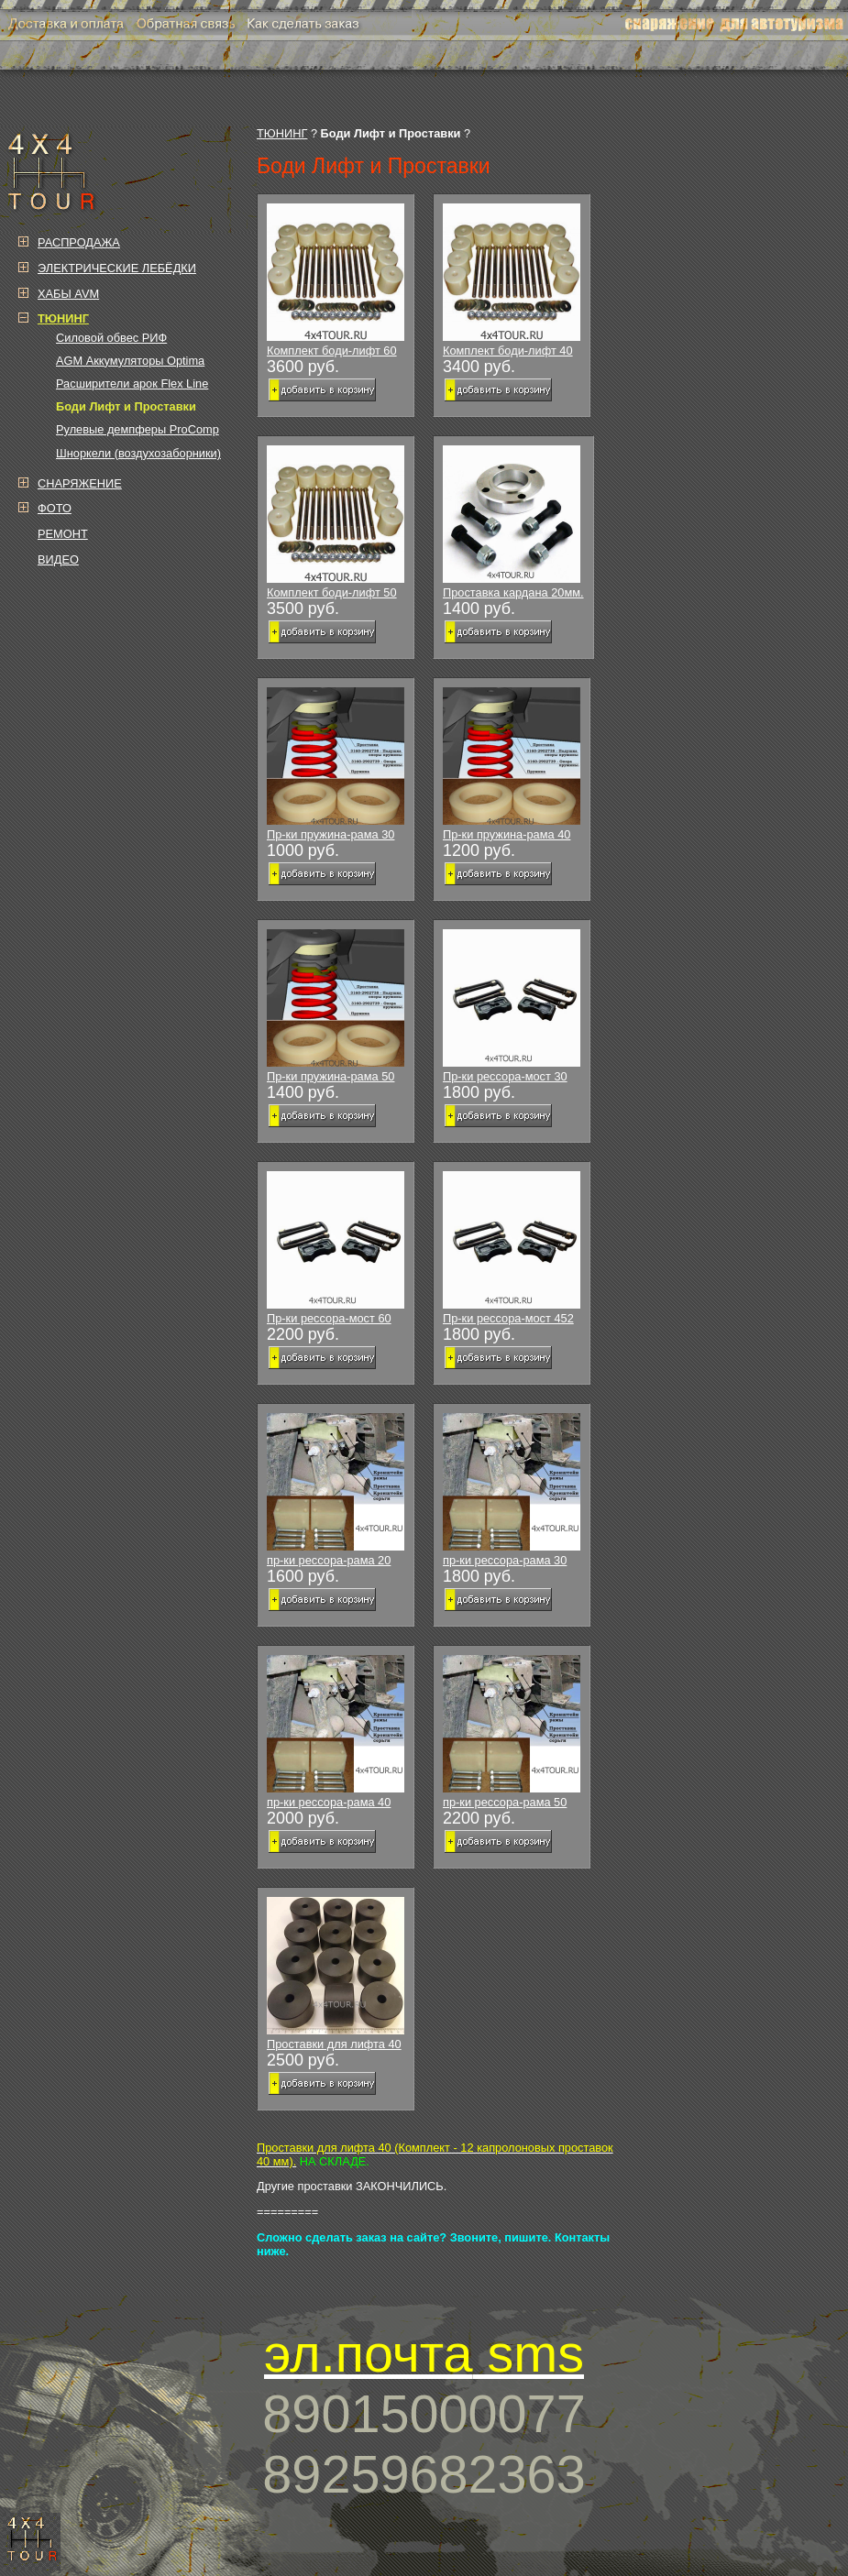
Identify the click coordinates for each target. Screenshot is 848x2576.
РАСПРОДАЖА (79, 242)
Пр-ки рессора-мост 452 (511, 1248)
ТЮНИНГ (282, 133)
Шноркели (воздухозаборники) (138, 453)
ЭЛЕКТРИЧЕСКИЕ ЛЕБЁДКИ (117, 268)
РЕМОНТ (63, 534)
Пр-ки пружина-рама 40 (511, 764)
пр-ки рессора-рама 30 (511, 1490)
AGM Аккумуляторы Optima (130, 360)
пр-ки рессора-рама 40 (335, 1732)
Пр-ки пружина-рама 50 (335, 1006)
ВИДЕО (58, 559)
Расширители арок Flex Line (132, 383)
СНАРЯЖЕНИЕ (80, 483)
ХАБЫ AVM (68, 294)
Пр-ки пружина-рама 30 (335, 764)
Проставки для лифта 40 (335, 1974)
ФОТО (55, 508)
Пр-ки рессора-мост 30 (511, 1006)
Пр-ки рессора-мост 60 (335, 1248)
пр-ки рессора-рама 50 (511, 1732)
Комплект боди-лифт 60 (335, 280)
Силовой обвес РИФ (111, 338)
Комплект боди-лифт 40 (511, 280)
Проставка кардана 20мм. (513, 522)
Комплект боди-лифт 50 (335, 522)
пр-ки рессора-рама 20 (335, 1490)
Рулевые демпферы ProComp (137, 429)
